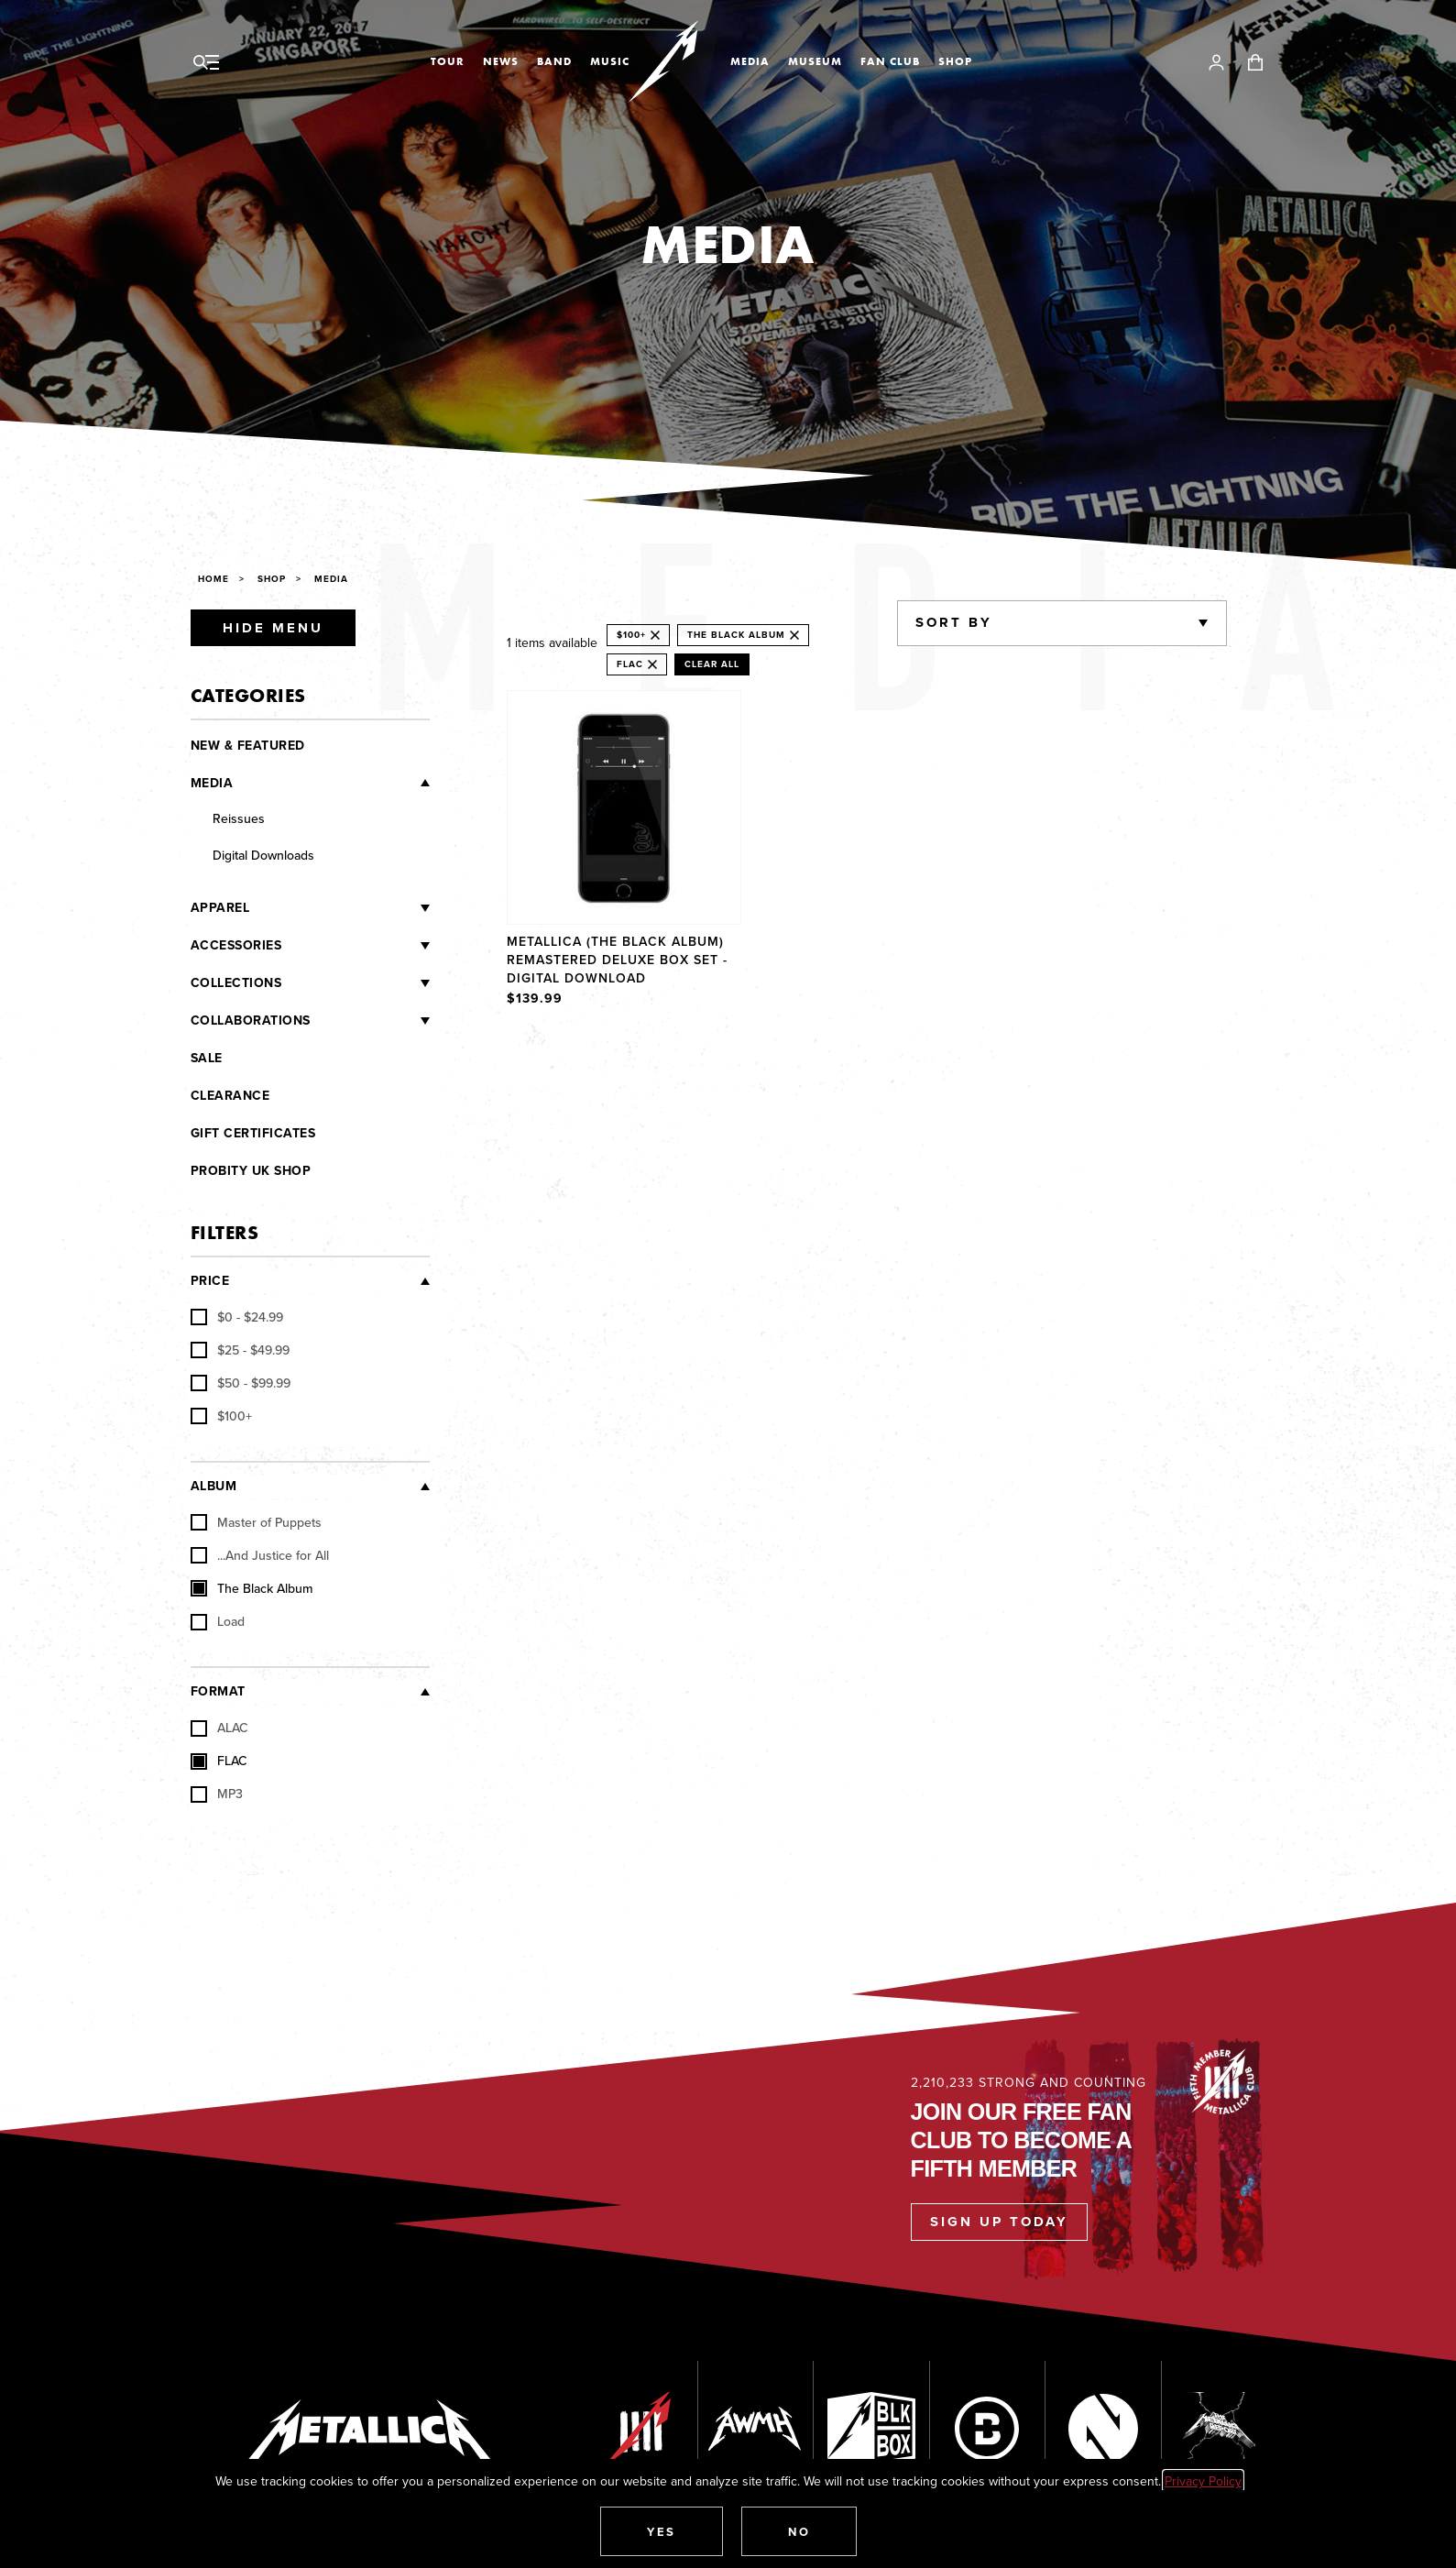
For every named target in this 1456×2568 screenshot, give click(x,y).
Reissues (239, 818)
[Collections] (355, 983)
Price (210, 1280)
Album (214, 1486)
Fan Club (890, 61)
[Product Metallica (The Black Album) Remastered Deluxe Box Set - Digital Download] (624, 850)
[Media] (331, 783)
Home (213, 579)
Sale (207, 1058)
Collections (236, 983)
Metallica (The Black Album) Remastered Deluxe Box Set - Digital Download (617, 959)
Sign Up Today (999, 2221)
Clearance (230, 1095)
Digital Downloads (263, 855)
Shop (955, 61)
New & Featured (248, 745)
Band (554, 61)
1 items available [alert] (552, 642)
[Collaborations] (370, 1021)
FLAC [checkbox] (219, 1760)
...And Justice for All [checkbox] (260, 1555)
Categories (248, 695)
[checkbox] (237, 1317)
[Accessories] (355, 946)
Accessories (236, 945)
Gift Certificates (253, 1133)
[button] (661, 2531)
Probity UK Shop (251, 1170)
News (501, 61)
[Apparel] (339, 908)
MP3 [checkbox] (217, 1793)
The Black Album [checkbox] (251, 1588)
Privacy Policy (1203, 2481)
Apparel (220, 907)
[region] (867, 850)
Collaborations (251, 1020)
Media (750, 61)
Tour (448, 61)
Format (218, 1691)
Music (609, 61)
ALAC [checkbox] (219, 1727)
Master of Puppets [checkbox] (256, 1522)
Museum (815, 61)
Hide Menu (273, 628)
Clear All (711, 664)
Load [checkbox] (218, 1621)
